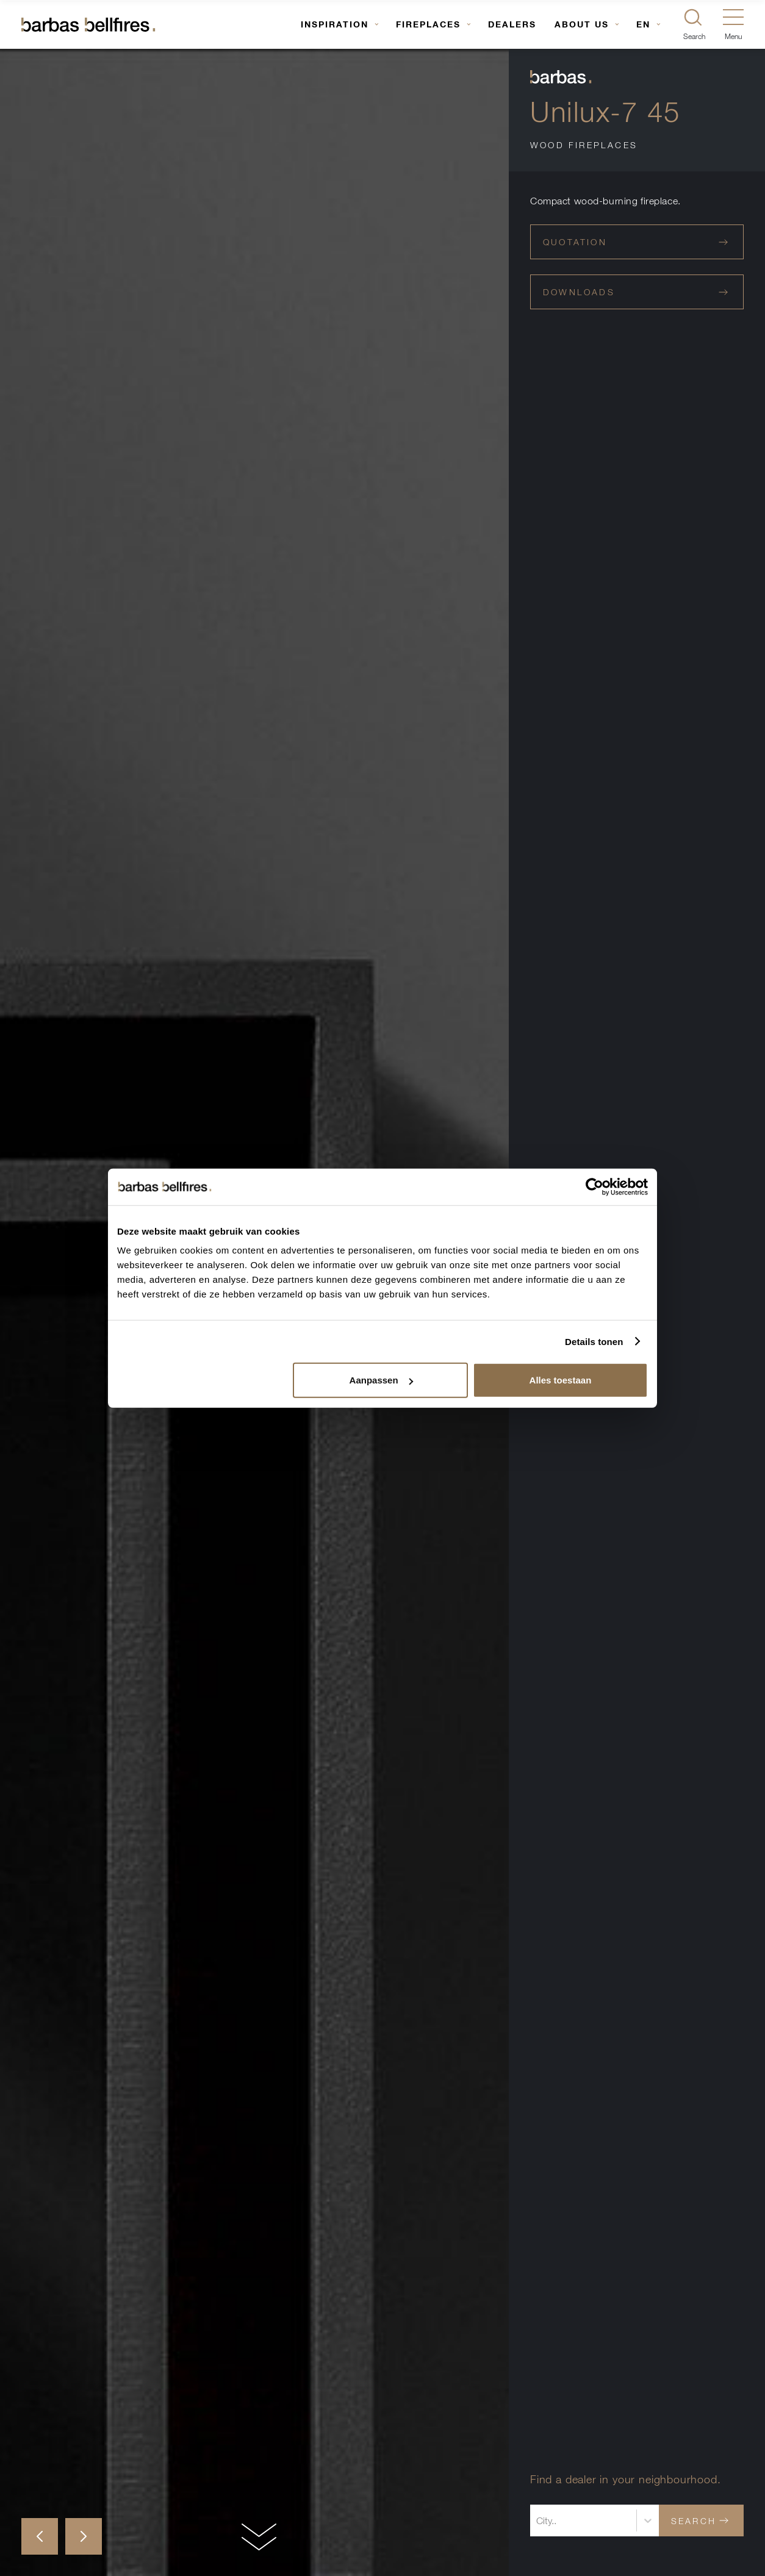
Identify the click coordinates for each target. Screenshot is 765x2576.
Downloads (635, 292)
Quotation (635, 242)
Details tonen (594, 1341)
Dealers (512, 24)
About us (582, 24)
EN (643, 24)
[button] (39, 2536)
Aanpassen (381, 1380)
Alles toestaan (561, 1380)
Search (699, 2521)
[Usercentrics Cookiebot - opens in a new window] (594, 1186)
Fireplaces (428, 24)
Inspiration (334, 24)
